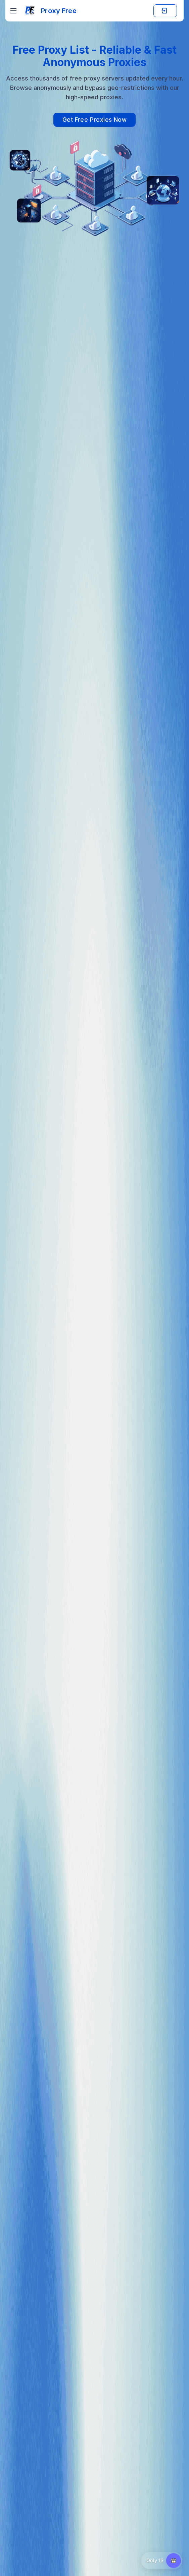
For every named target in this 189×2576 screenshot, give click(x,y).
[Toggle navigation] (13, 10)
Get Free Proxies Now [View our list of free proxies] (94, 119)
